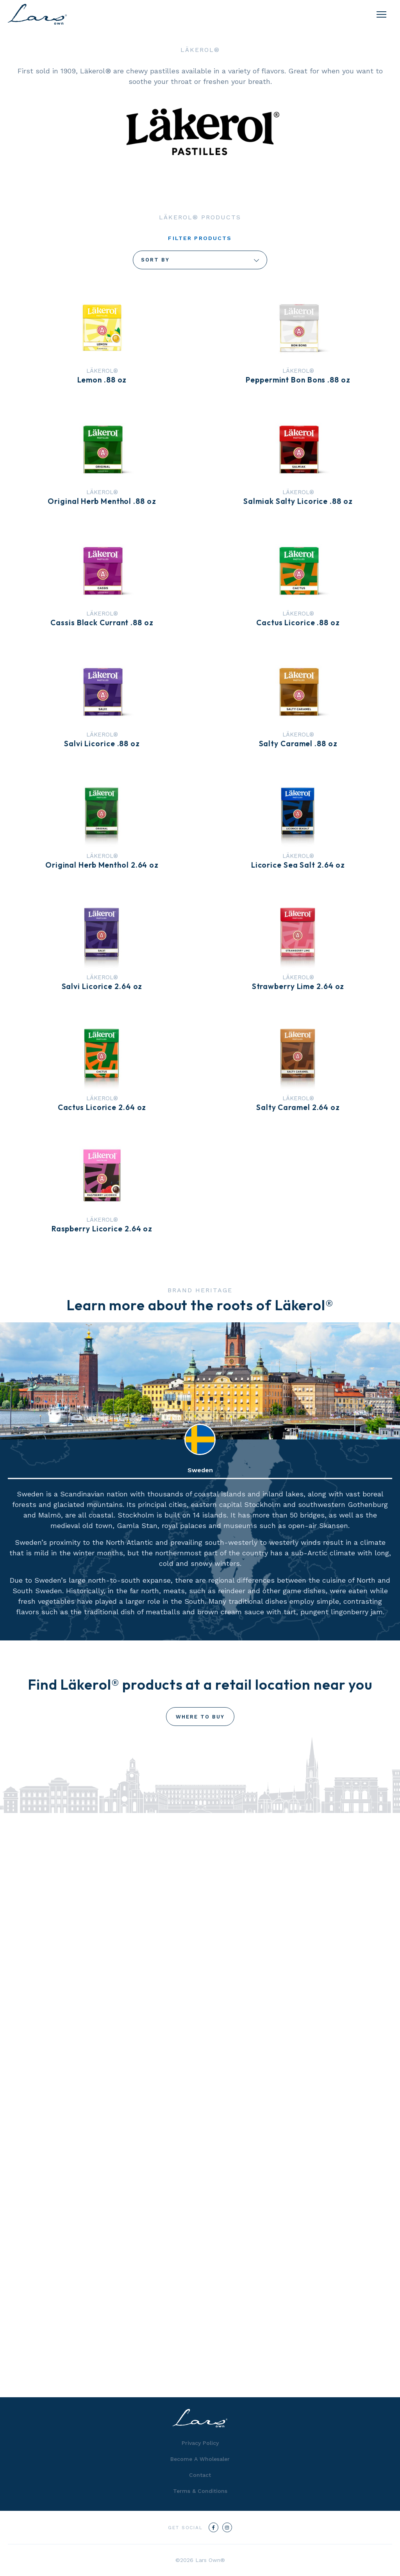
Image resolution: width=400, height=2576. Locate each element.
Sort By (200, 260)
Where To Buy (200, 1717)
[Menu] (381, 14)
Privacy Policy (200, 2443)
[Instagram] (227, 2527)
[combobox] (200, 260)
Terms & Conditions (200, 2491)
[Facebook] (213, 2527)
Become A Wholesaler (200, 2459)
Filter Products (200, 238)
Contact (200, 2475)
